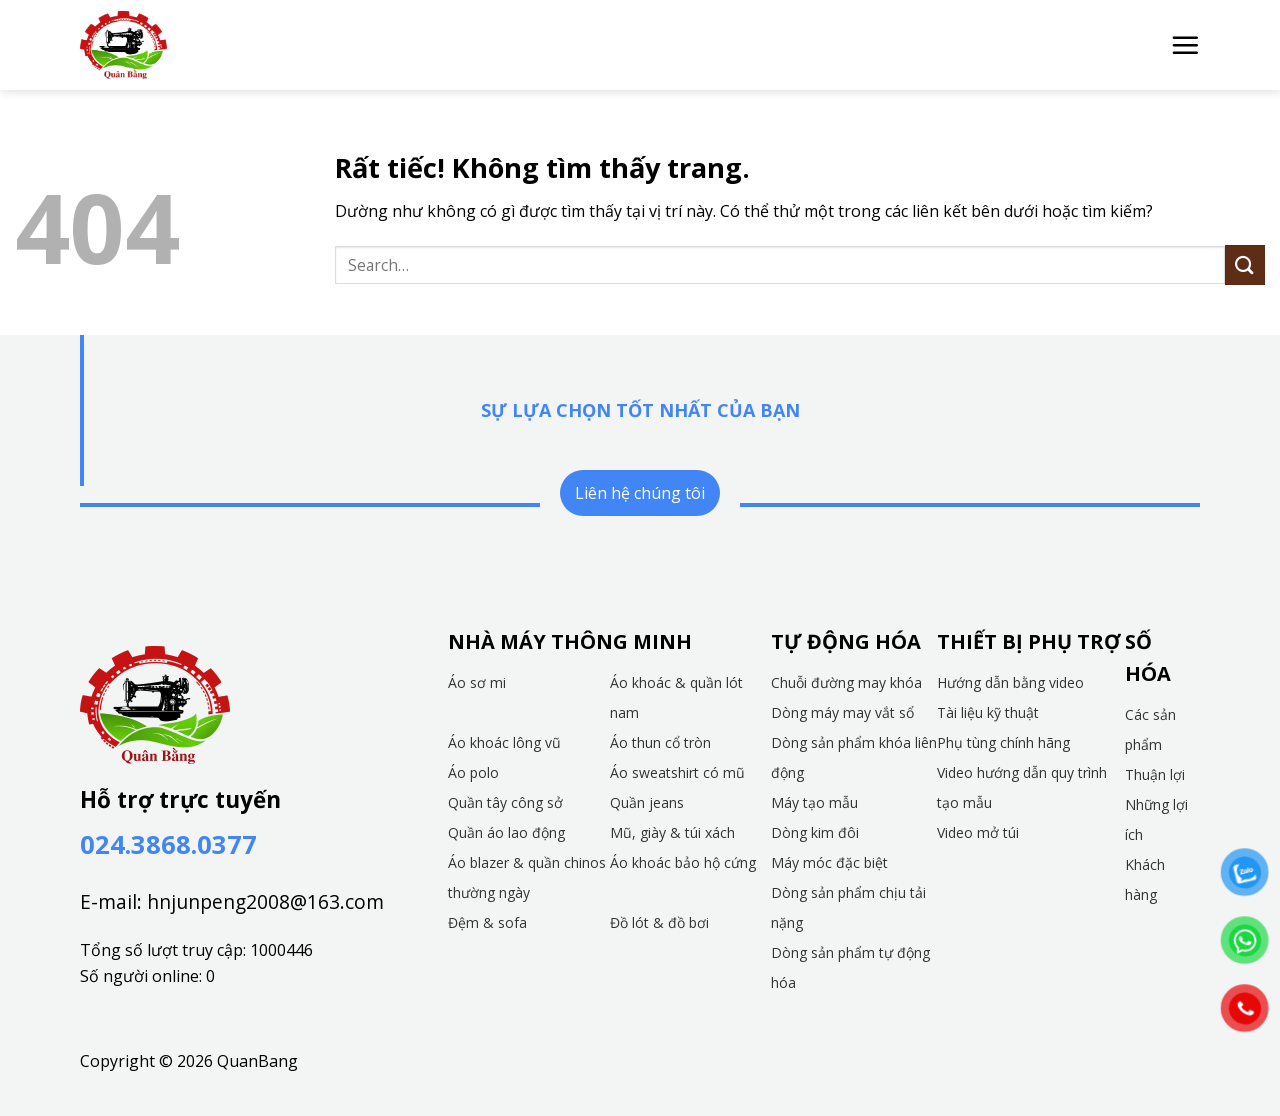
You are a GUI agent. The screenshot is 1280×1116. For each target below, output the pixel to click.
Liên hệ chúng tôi (640, 493)
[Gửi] (1245, 264)
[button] (1185, 45)
